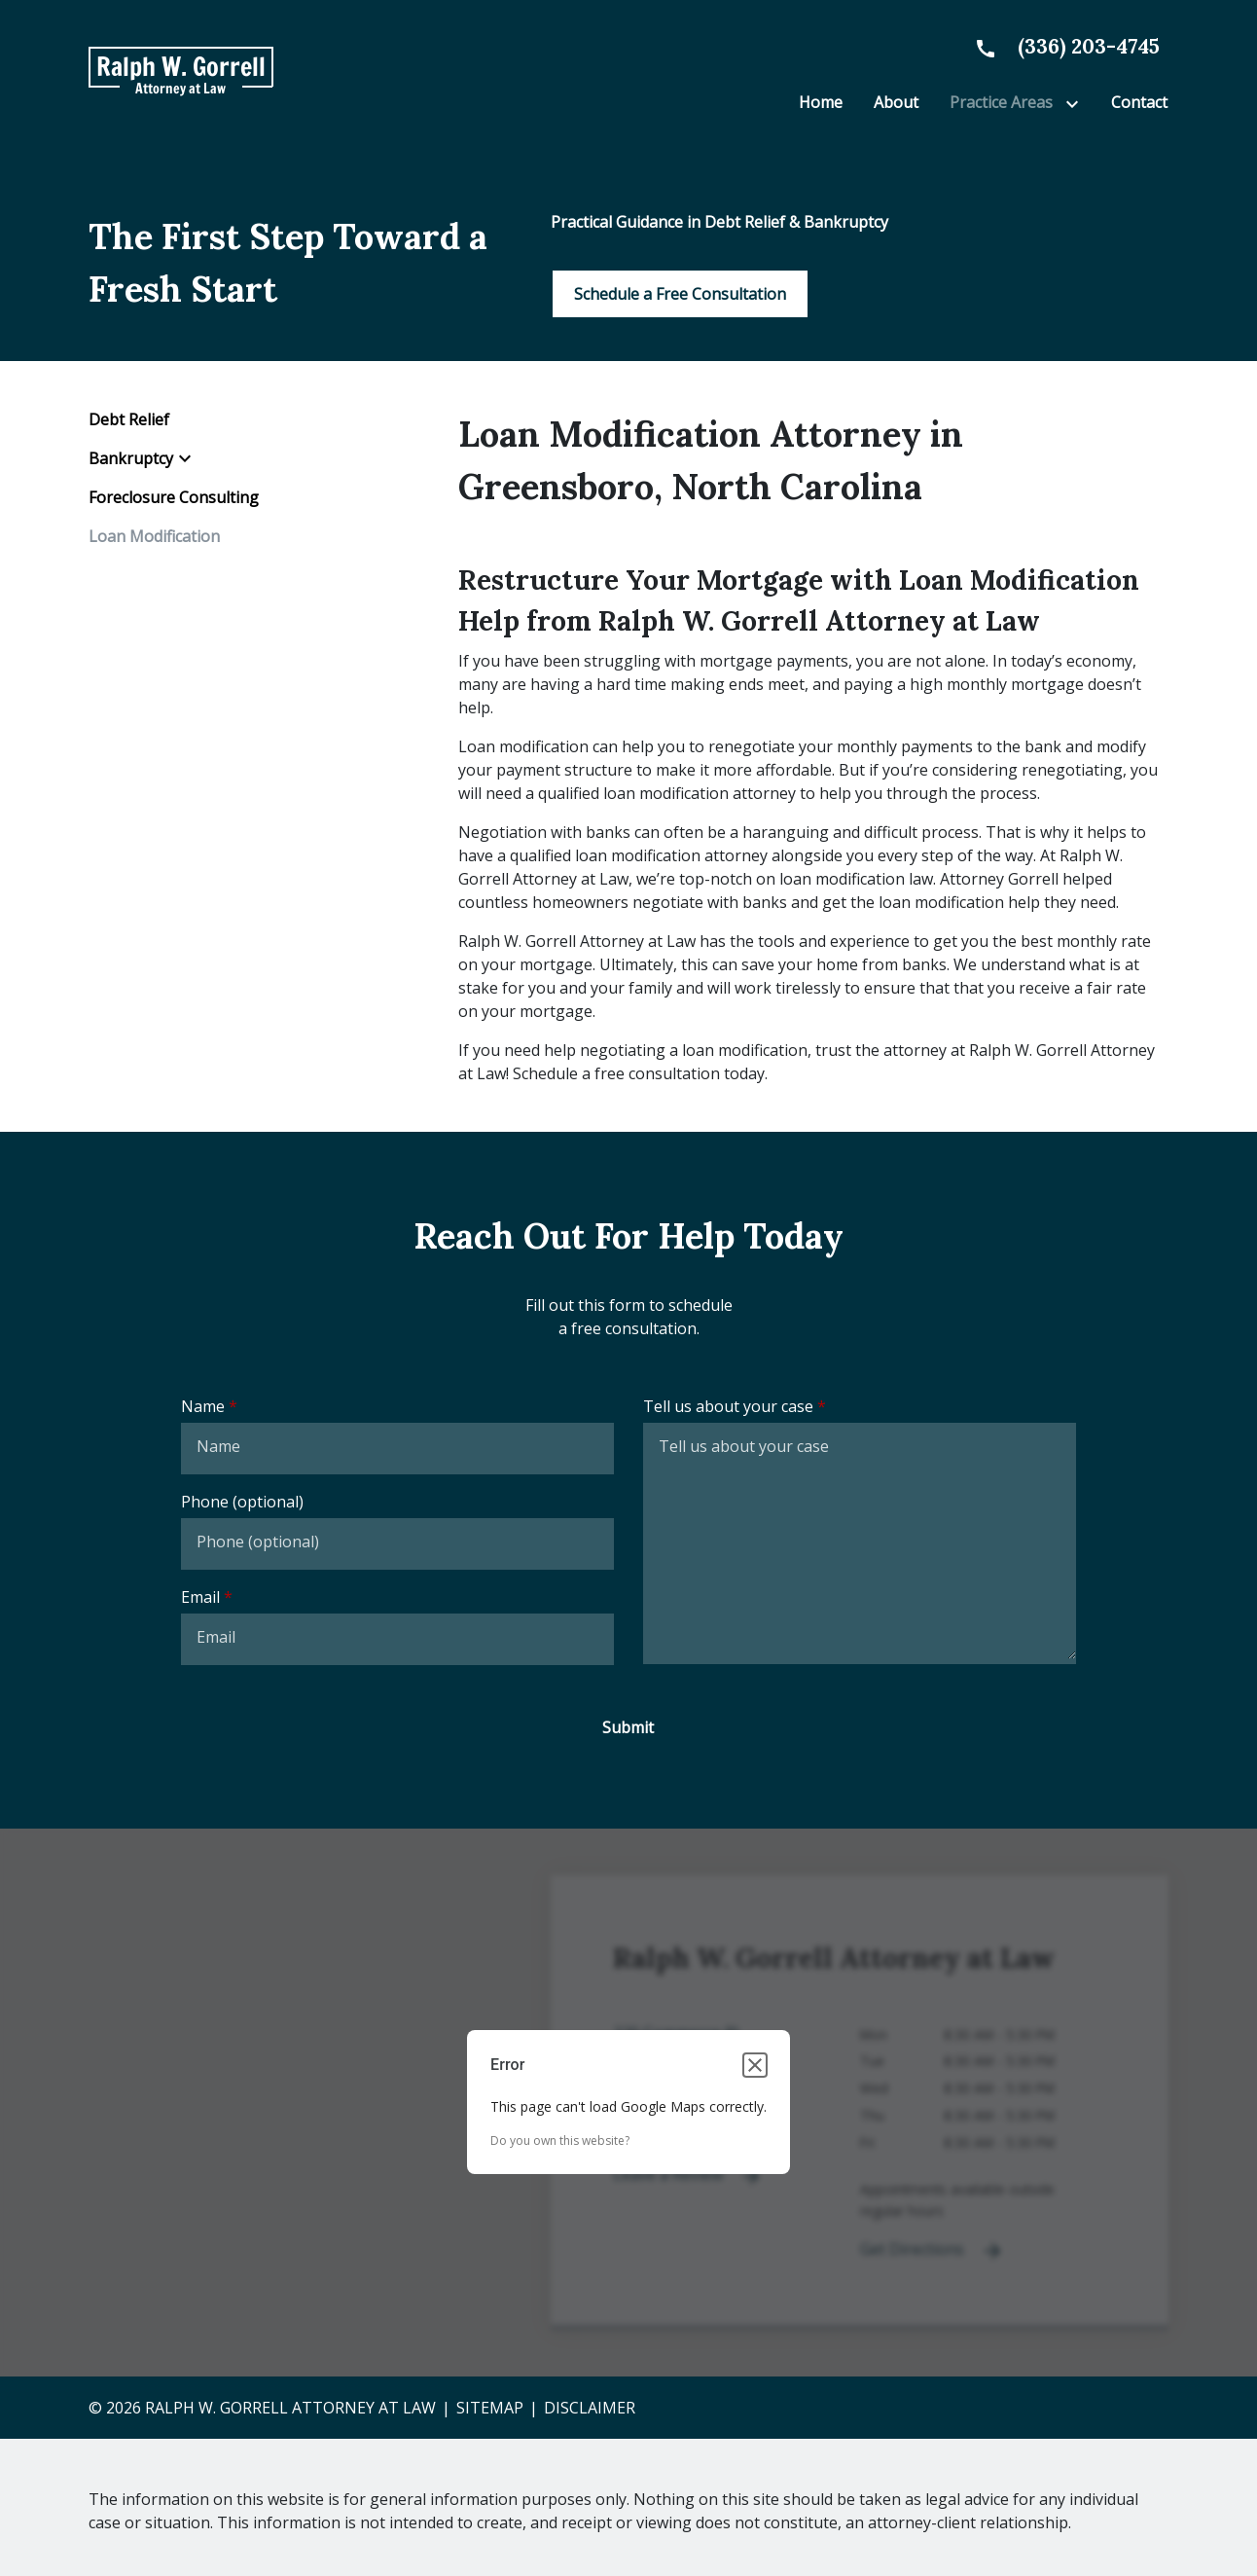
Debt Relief (129, 419)
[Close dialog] (755, 2065)
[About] (896, 102)
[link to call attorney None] (1059, 46)
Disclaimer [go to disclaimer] (589, 2407)
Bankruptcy (131, 458)
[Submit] (628, 1727)
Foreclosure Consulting (174, 497)
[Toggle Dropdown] (1076, 103)
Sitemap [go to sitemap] (489, 2407)
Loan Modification (154, 536)
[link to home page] (181, 71)
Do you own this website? (559, 2140)
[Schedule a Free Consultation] (680, 294)
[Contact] (1139, 102)
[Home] (821, 102)
